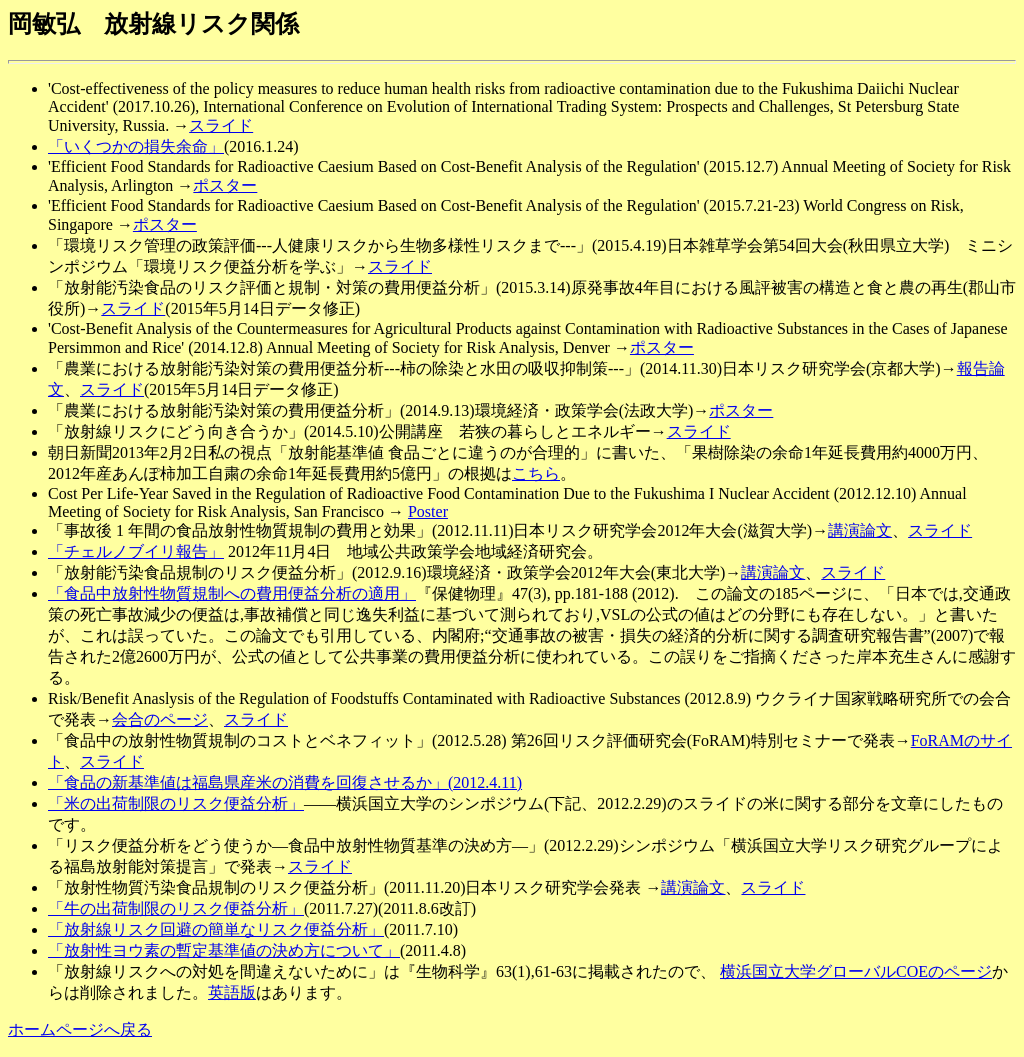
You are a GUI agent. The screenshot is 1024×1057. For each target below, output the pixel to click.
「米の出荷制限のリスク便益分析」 (176, 803)
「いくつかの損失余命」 (136, 146)
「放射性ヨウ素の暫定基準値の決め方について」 (224, 950)
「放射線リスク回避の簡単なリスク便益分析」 (216, 929)
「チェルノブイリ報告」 (136, 551)
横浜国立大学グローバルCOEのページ (856, 971)
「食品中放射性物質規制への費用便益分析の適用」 (232, 593)
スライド (221, 125)
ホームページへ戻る (80, 1029)
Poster (428, 511)
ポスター (225, 185)
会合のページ (160, 719)
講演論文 (860, 530)
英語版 (232, 992)
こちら (536, 473)
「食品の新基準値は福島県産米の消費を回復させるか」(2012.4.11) (285, 782)
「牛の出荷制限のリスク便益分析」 (176, 908)
